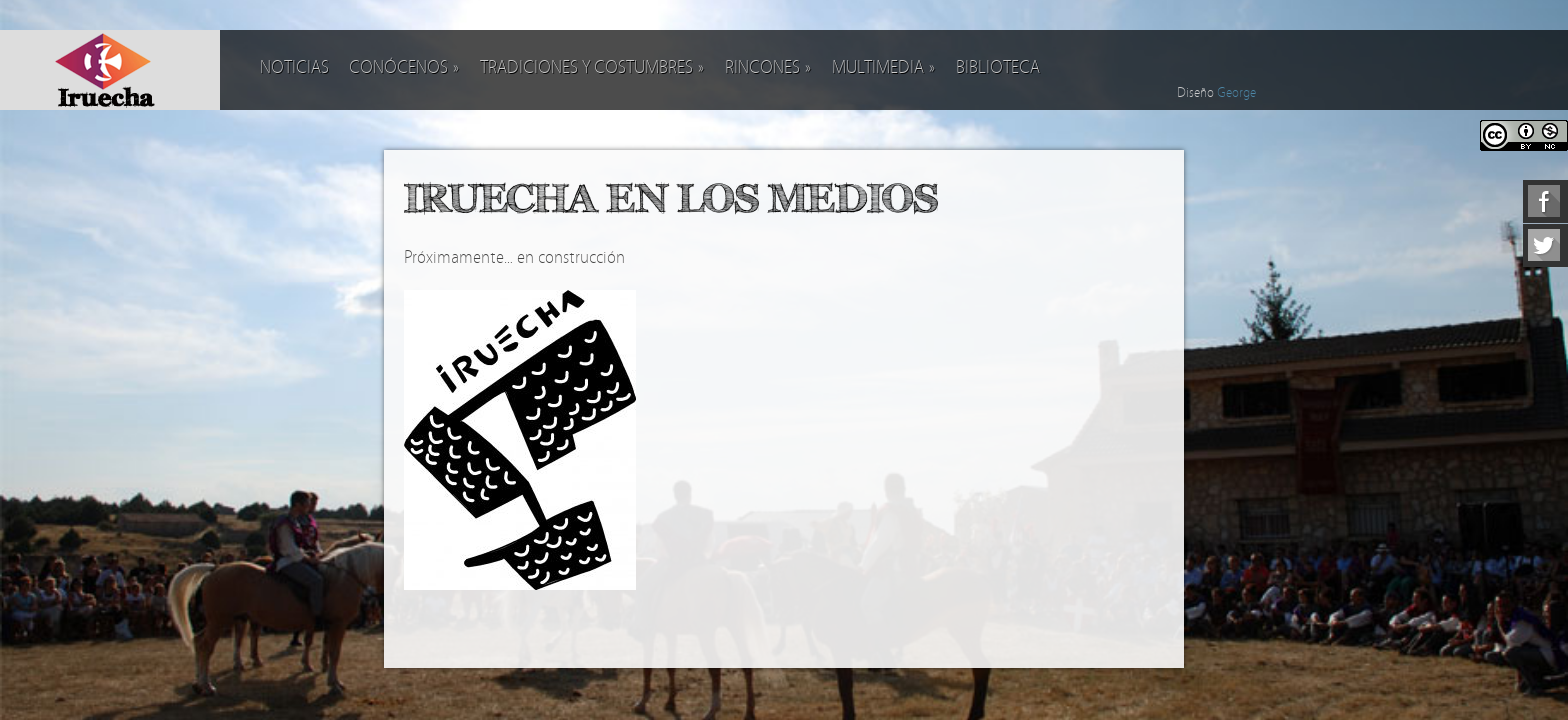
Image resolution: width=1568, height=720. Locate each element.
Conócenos (404, 67)
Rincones (768, 67)
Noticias (294, 67)
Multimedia (884, 67)
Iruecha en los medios (670, 198)
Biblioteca (998, 67)
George (1236, 93)
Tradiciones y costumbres (592, 67)
